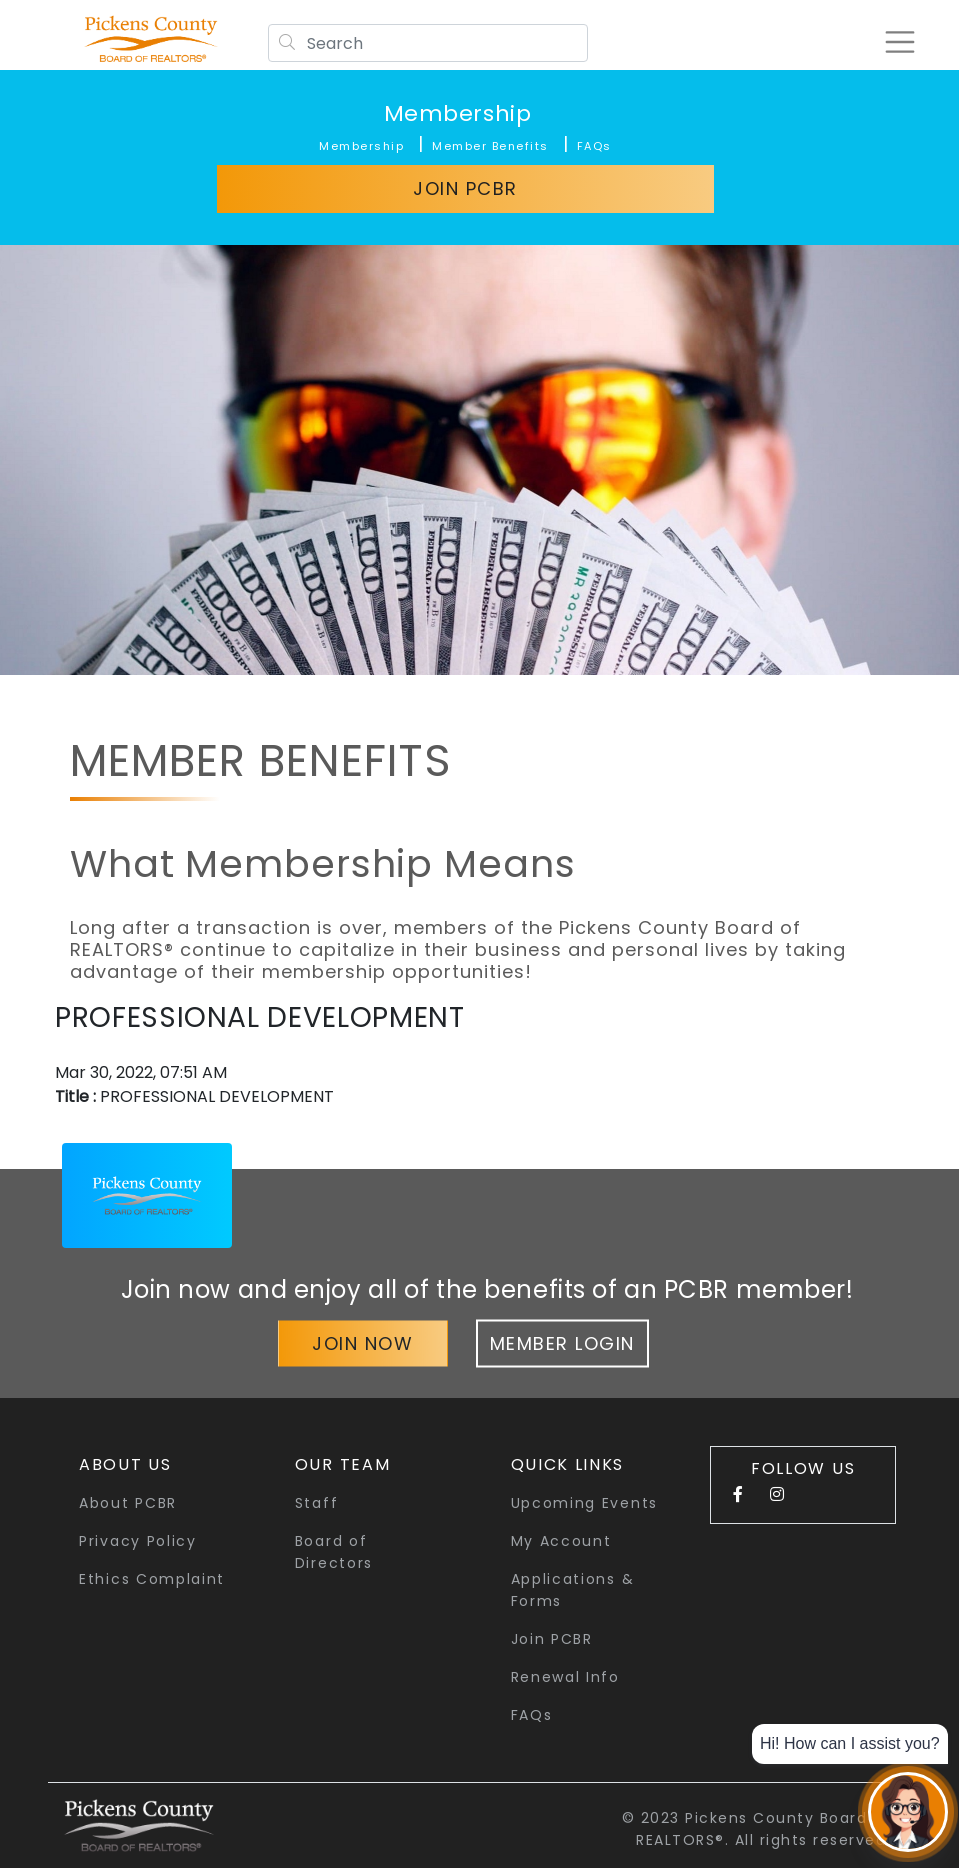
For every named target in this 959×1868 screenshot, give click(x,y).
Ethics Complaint (152, 1579)
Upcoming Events (585, 1503)
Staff (317, 1503)
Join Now (362, 1342)
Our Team (343, 1464)
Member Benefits (490, 146)
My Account (561, 1541)
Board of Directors (334, 1552)
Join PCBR (465, 188)
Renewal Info (565, 1677)
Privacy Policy (138, 1541)
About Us (125, 1464)
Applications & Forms (573, 1590)
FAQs (594, 146)
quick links (568, 1464)
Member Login (562, 1342)
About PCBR (128, 1503)
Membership (458, 113)
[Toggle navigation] (893, 42)
